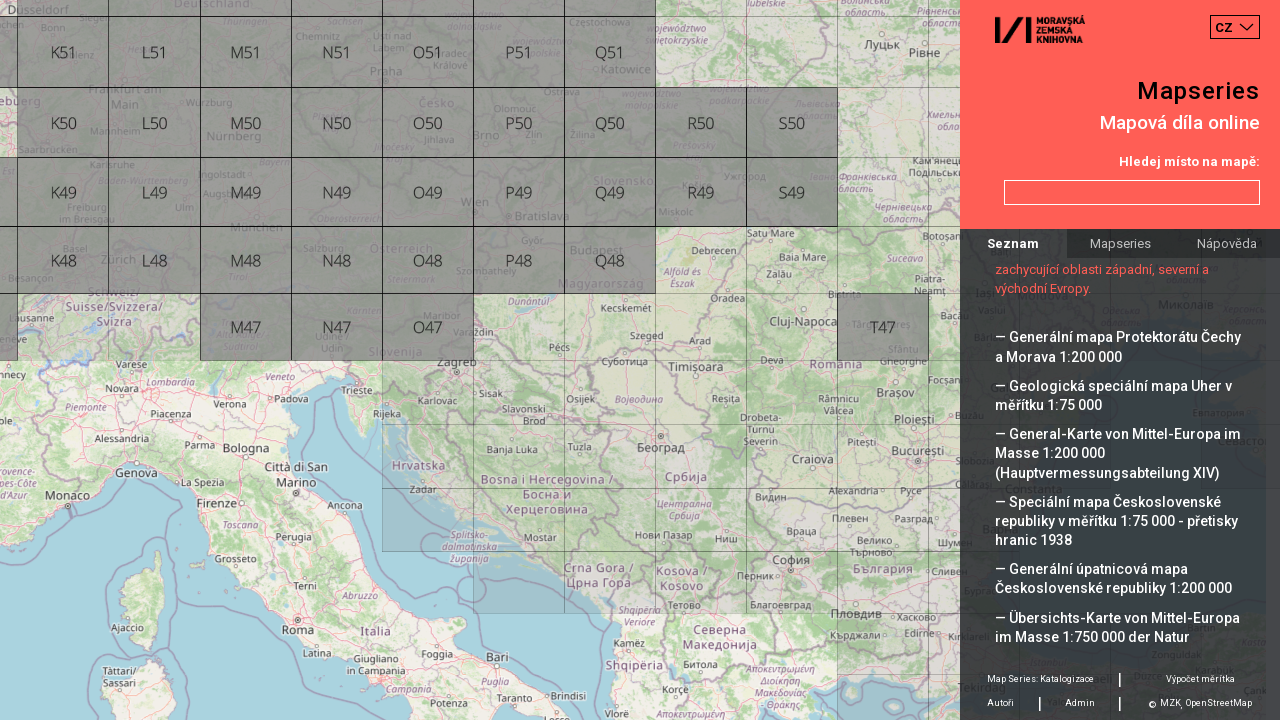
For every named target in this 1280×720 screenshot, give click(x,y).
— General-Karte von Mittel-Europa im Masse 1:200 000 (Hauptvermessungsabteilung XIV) (1118, 453)
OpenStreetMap (1219, 703)
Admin (1080, 703)
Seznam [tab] (1013, 243)
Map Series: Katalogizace (1040, 679)
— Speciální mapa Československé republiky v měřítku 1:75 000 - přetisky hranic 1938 (1116, 521)
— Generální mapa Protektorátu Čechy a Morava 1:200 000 (1118, 346)
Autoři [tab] (1000, 703)
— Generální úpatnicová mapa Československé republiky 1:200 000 (1113, 578)
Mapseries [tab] (1120, 243)
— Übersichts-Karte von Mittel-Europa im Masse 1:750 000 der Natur (1117, 627)
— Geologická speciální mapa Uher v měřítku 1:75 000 (1113, 395)
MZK (1170, 703)
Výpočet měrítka (1200, 679)
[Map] (640, 360)
